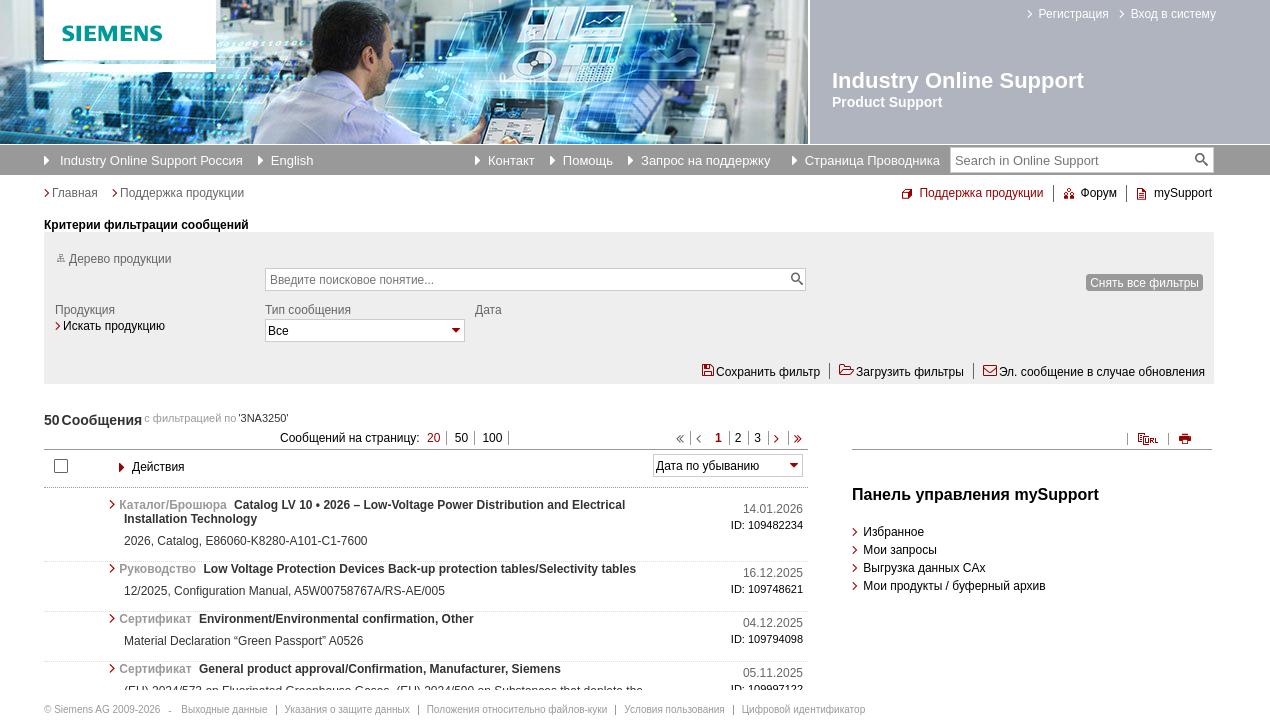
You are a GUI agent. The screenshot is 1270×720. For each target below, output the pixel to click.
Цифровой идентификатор (803, 709)
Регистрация (1074, 14)
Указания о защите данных (347, 709)
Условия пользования (674, 709)
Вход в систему (1173, 14)
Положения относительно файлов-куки (517, 709)
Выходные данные (224, 709)
